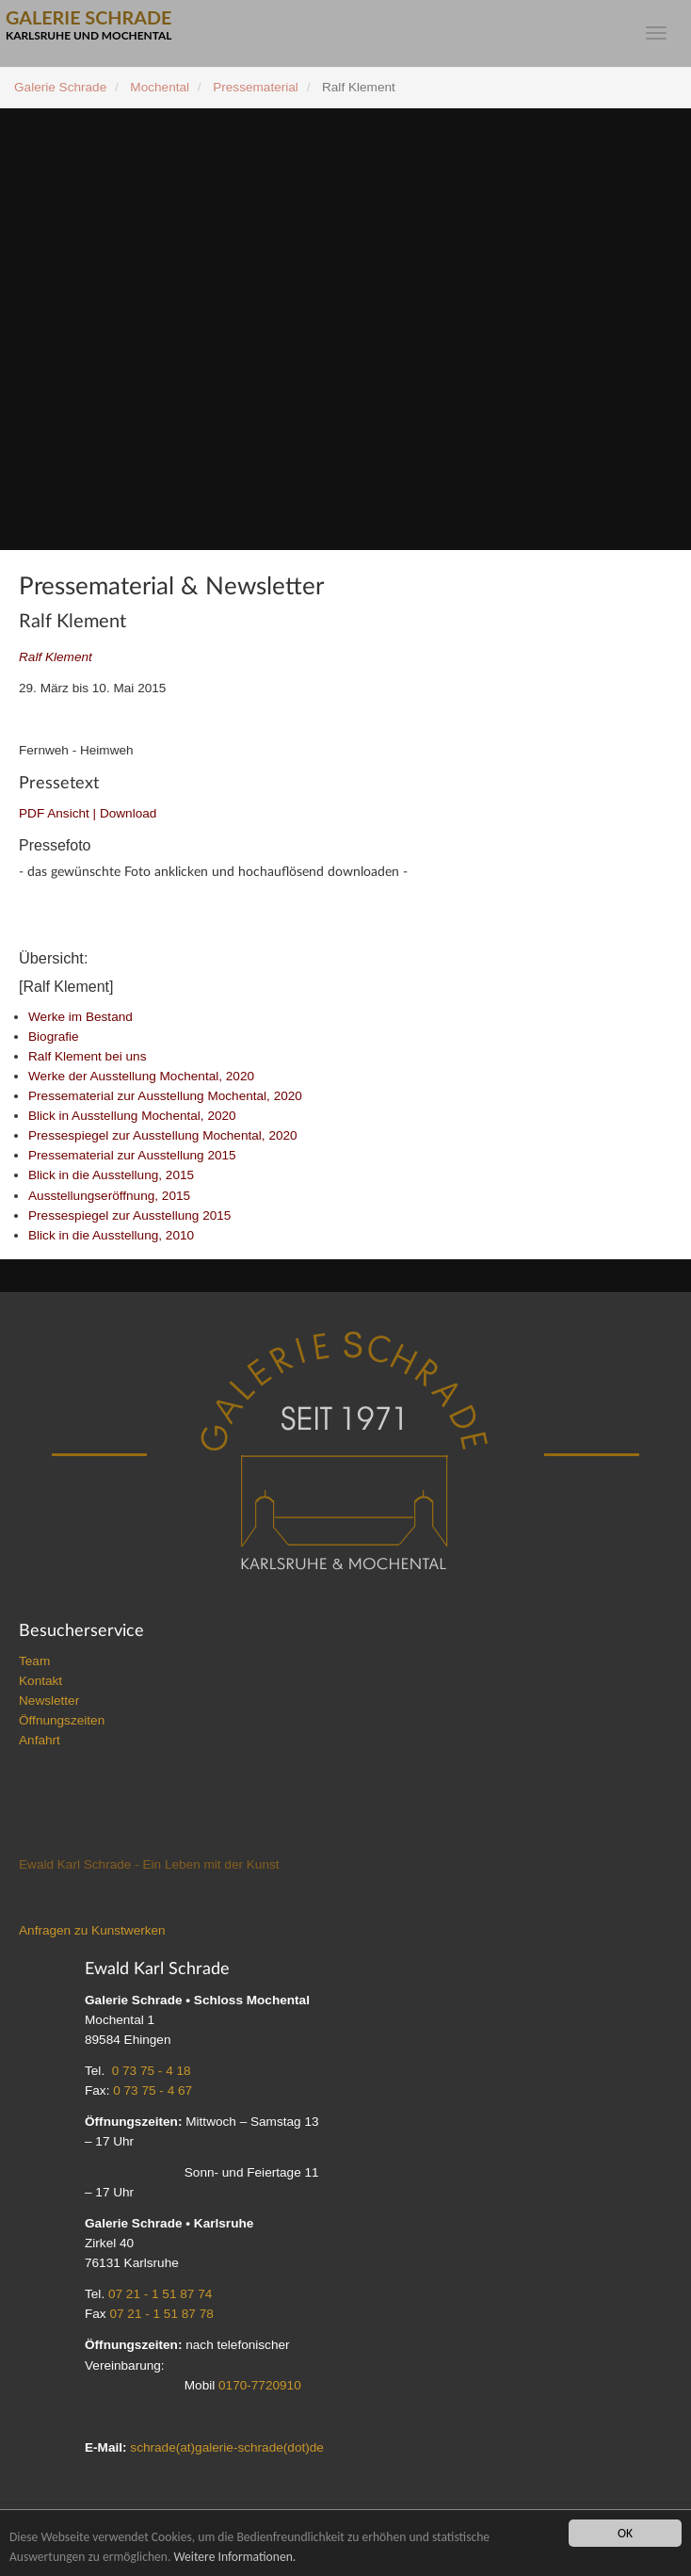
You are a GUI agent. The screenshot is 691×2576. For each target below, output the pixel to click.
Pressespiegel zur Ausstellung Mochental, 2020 (162, 1137)
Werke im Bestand (80, 1019)
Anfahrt (39, 1742)
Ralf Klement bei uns (87, 1058)
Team (34, 1663)
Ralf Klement (55, 657)
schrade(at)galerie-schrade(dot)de (227, 2449)
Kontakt (40, 1683)
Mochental (159, 87)
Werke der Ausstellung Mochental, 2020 (141, 1078)
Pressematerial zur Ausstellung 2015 (132, 1157)
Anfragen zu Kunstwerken (92, 1932)
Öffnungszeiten (61, 1722)
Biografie (53, 1038)
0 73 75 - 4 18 (151, 2073)
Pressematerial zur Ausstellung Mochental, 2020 (165, 1098)
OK (625, 2533)
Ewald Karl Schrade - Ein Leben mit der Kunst (149, 1866)
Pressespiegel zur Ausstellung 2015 (129, 1217)
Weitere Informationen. (234, 2557)
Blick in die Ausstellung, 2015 (111, 1177)
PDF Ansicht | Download (87, 813)
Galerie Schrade (60, 87)
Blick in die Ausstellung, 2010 (111, 1237)
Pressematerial (255, 87)
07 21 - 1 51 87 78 (161, 2316)
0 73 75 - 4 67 (152, 2092)
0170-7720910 (259, 2387)
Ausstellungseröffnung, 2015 (109, 1198)
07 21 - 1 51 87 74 (160, 2296)
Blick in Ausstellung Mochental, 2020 (132, 1117)
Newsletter (49, 1702)
